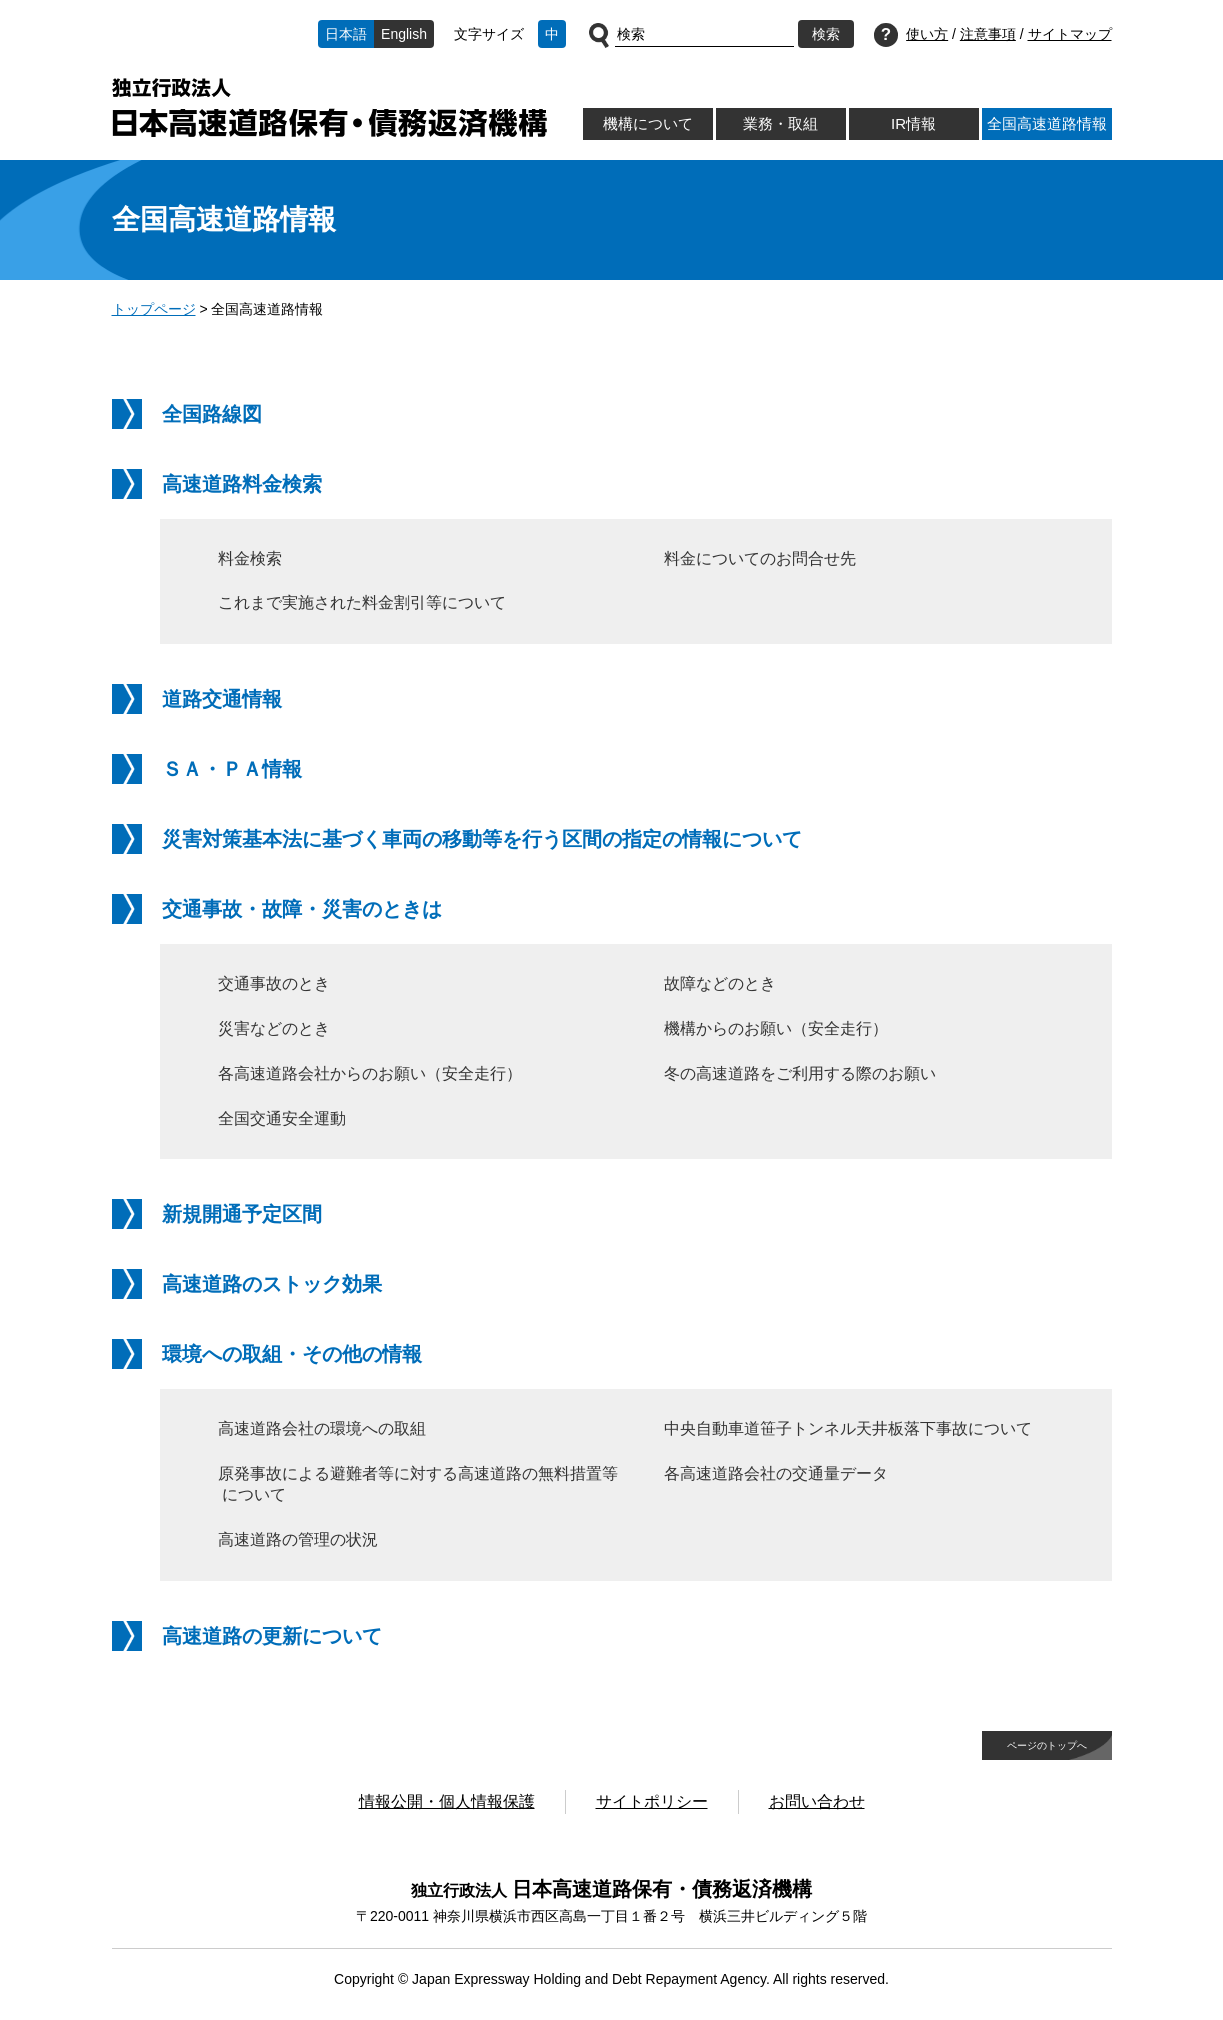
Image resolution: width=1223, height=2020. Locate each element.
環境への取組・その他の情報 (292, 1354)
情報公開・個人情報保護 (447, 1801)
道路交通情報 (222, 699)
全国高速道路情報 (1047, 123)
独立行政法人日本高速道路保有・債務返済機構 (329, 107)
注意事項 (988, 34)
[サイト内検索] (704, 35)
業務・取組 (780, 123)
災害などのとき (274, 1028)
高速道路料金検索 (242, 484)
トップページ (154, 309)
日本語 (346, 34)
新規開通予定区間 (242, 1214)
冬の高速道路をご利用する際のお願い (800, 1073)
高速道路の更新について (272, 1636)
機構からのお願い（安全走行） (776, 1028)
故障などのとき (720, 983)
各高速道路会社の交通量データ (776, 1473)
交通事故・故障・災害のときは (302, 909)
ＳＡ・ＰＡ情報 (232, 769)
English (404, 34)
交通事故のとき (274, 983)
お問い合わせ (817, 1801)
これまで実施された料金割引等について (362, 602)
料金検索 (250, 558)
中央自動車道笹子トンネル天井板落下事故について (848, 1428)
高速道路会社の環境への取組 (322, 1428)
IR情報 (913, 123)
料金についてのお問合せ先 (760, 558)
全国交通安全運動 (282, 1118)
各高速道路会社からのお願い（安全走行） (370, 1073)
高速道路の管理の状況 (298, 1539)
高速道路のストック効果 (272, 1284)
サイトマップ (1070, 34)
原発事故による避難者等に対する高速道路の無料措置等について (418, 1484)
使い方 (927, 34)
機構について (648, 123)
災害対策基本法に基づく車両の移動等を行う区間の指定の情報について (482, 839)
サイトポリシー (652, 1801)
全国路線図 (212, 414)
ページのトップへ (1047, 1745)
